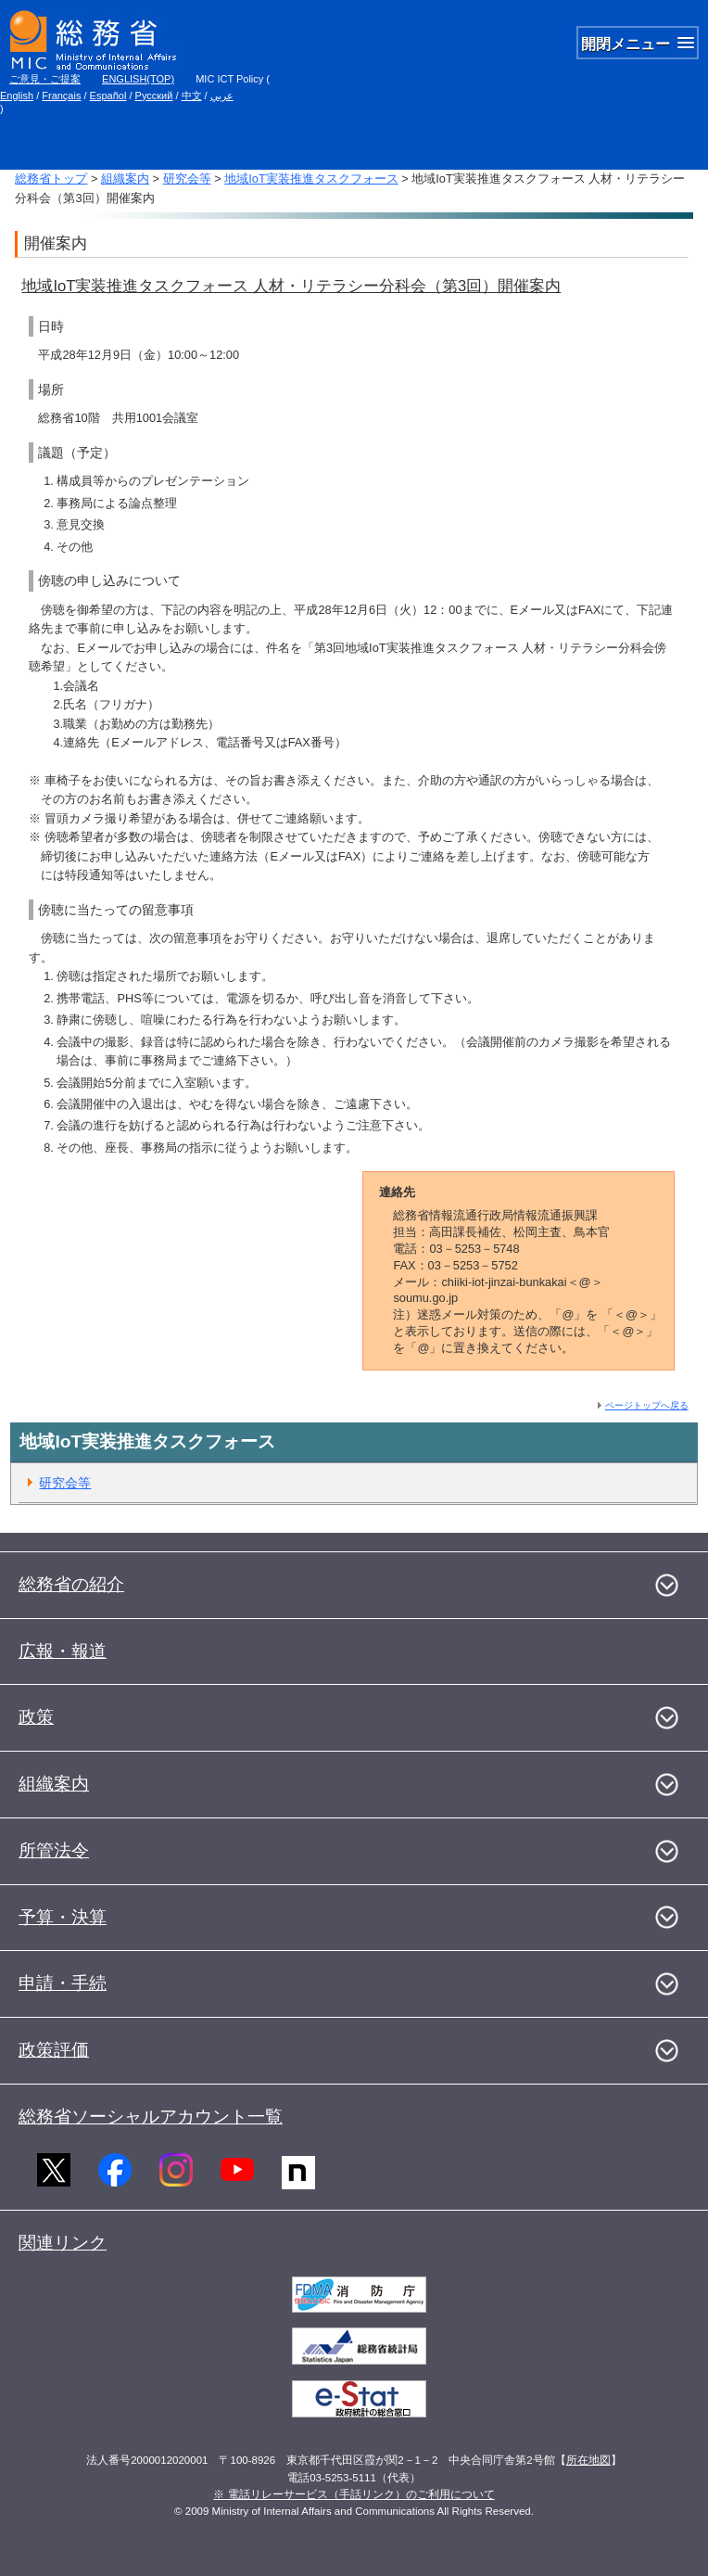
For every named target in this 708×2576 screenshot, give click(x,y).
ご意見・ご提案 (45, 78)
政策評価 (54, 2050)
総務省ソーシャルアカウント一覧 (151, 2116)
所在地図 (588, 2460)
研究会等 (187, 178)
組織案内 (125, 178)
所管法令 (54, 1850)
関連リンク (63, 2242)
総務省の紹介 (71, 1584)
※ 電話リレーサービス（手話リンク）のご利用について (353, 2494)
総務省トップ (51, 178)
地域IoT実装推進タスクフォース (311, 178)
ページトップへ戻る (647, 1405)
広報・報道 (63, 1651)
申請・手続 (63, 1983)
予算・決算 (63, 1917)
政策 (36, 1717)
